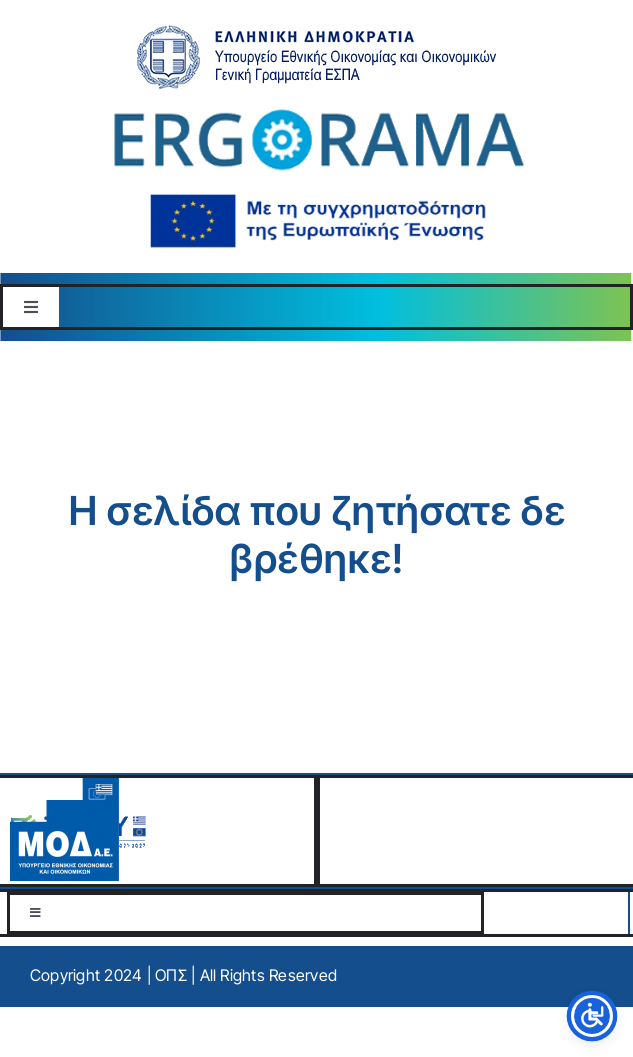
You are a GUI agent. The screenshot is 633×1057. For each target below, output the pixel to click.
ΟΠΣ (171, 975)
